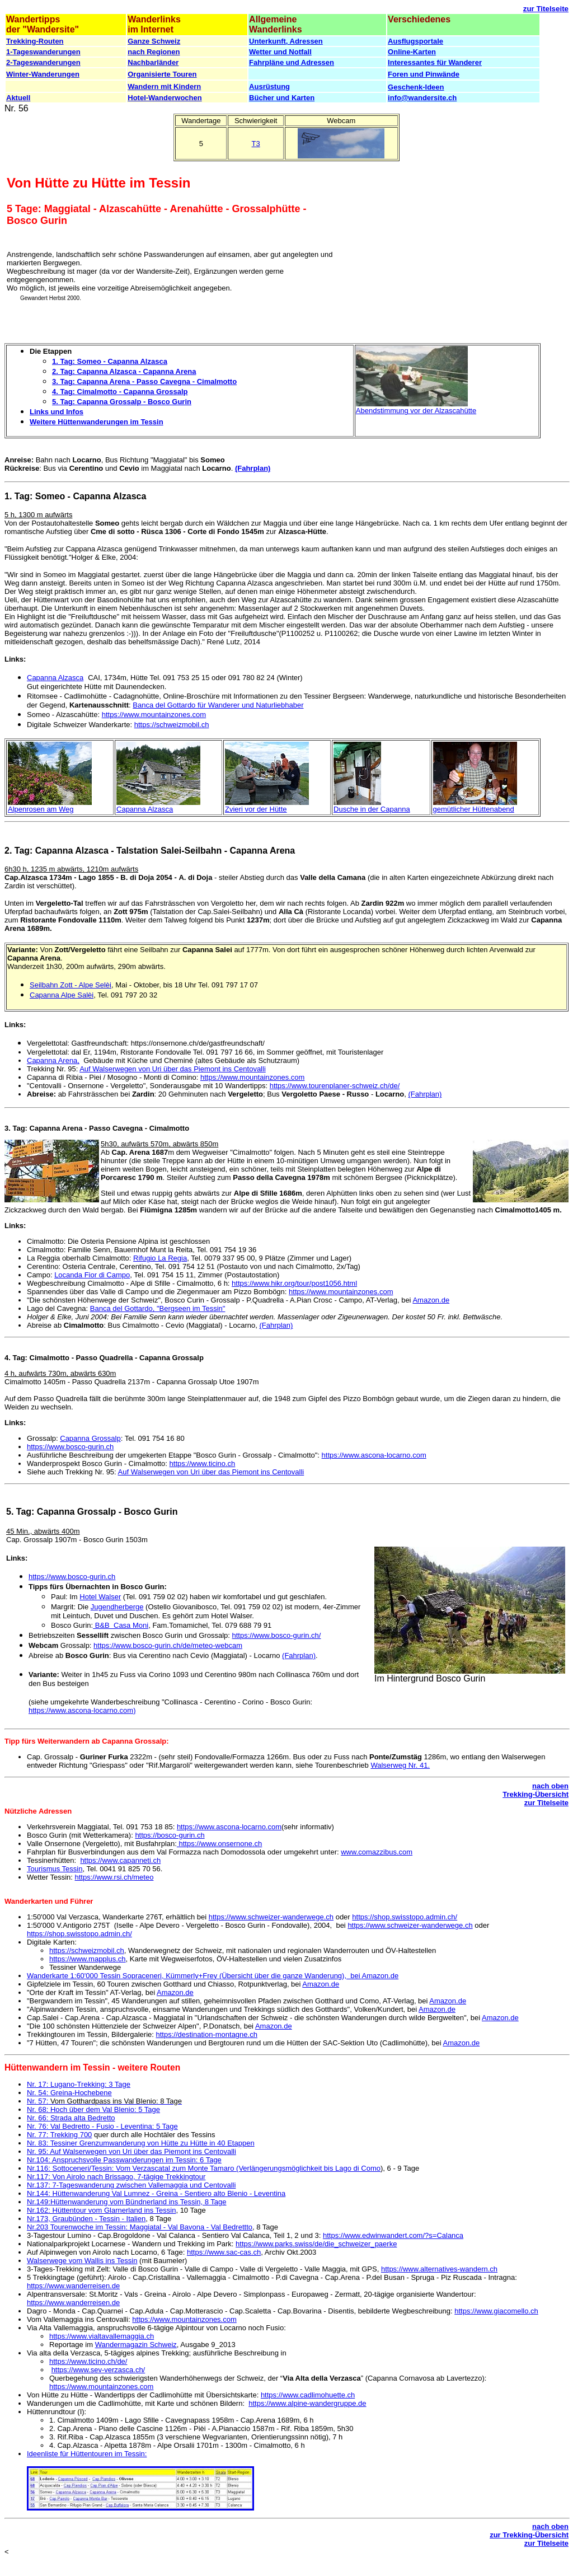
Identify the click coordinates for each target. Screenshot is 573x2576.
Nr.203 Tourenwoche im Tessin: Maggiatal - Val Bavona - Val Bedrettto (139, 2227)
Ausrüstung (269, 86)
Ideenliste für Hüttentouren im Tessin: (87, 2453)
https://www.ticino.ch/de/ (88, 2361)
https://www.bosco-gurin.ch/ (276, 1635)
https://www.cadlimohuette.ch (308, 2395)
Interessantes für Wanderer (435, 62)
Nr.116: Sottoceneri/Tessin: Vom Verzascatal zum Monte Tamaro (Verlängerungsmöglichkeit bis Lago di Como (204, 2168)
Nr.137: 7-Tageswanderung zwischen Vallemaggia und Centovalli (131, 2185)
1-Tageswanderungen (43, 52)
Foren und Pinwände (423, 74)
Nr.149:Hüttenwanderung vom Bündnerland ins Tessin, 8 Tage (127, 2202)
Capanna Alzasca (55, 677)
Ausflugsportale (415, 41)
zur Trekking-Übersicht (529, 2535)
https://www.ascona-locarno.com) (82, 1710)
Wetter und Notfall (280, 52)
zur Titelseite (546, 8)
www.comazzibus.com (376, 1852)
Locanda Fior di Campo (92, 1275)
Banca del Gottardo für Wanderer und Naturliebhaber (218, 705)
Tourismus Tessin (54, 1869)
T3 (256, 143)
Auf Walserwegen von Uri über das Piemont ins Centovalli (172, 1069)
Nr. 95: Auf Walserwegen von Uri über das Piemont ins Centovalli (131, 2151)
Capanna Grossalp (90, 1438)
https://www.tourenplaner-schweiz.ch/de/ (335, 1085)
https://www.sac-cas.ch (224, 2252)
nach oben (550, 1786)
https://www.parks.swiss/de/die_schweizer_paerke (316, 2244)
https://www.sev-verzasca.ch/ (98, 2370)
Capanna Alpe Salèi (61, 995)
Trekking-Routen (35, 41)
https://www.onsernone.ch (219, 1843)
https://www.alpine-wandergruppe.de (307, 2403)
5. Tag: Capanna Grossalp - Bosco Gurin (121, 401)
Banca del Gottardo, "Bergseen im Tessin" (158, 1308)
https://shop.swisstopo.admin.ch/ (404, 1917)
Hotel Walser (100, 1597)
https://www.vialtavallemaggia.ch (101, 2336)
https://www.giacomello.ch (496, 2311)
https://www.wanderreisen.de (73, 2286)
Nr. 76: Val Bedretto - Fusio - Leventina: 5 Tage (102, 2126)
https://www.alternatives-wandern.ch (439, 2269)
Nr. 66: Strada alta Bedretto (71, 2118)
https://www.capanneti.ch (120, 1860)
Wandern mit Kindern (164, 86)
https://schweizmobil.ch (171, 724)
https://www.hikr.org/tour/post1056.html (294, 1283)
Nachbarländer (153, 62)
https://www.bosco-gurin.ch (70, 1446)
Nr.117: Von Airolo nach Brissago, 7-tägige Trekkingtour (116, 2176)
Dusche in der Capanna (372, 809)
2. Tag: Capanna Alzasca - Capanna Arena (124, 371)
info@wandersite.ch (422, 97)
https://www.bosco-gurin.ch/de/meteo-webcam (167, 1645)
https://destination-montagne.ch (206, 2034)
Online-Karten (412, 52)
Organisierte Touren (162, 74)
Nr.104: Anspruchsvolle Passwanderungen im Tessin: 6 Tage (124, 2160)
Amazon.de (430, 1300)
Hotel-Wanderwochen (164, 97)
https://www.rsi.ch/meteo (114, 1877)
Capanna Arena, (53, 1060)
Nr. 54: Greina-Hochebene (69, 2092)
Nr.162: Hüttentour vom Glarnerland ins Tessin (101, 2210)
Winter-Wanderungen (42, 74)
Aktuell (18, 97)
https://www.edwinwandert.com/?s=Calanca (393, 2235)
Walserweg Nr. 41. (400, 1765)
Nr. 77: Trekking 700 (59, 2134)
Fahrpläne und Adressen (291, 62)
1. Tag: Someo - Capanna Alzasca (109, 361)
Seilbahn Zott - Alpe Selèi (70, 985)
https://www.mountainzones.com (154, 714)
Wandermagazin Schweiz (136, 2344)
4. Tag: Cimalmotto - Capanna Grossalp (119, 391)
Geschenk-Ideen (416, 87)
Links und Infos (56, 412)
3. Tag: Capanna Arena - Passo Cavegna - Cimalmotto (144, 381)
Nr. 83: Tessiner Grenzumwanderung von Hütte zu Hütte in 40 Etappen (141, 2143)
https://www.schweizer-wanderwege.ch (271, 1917)
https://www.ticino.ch (203, 1463)
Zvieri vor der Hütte (256, 809)
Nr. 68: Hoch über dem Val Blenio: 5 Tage (93, 2109)
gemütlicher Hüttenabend (473, 809)
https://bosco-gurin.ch (169, 1835)
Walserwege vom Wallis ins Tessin (82, 2260)
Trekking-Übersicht (535, 1794)
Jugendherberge (117, 1607)
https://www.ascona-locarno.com (374, 1455)
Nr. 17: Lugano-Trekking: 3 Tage (78, 2084)
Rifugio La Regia (160, 1258)
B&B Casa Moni (120, 1625)
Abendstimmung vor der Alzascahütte (416, 410)
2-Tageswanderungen (43, 62)
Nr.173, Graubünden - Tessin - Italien (86, 2218)
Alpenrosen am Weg (41, 809)
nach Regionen (154, 52)
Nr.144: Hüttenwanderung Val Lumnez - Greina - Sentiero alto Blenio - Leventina (156, 2193)
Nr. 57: (104, 2101)
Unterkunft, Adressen (286, 41)
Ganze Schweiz (154, 41)
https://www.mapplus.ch (87, 1959)
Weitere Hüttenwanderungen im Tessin (96, 422)
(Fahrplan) (253, 468)
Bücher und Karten (281, 97)
